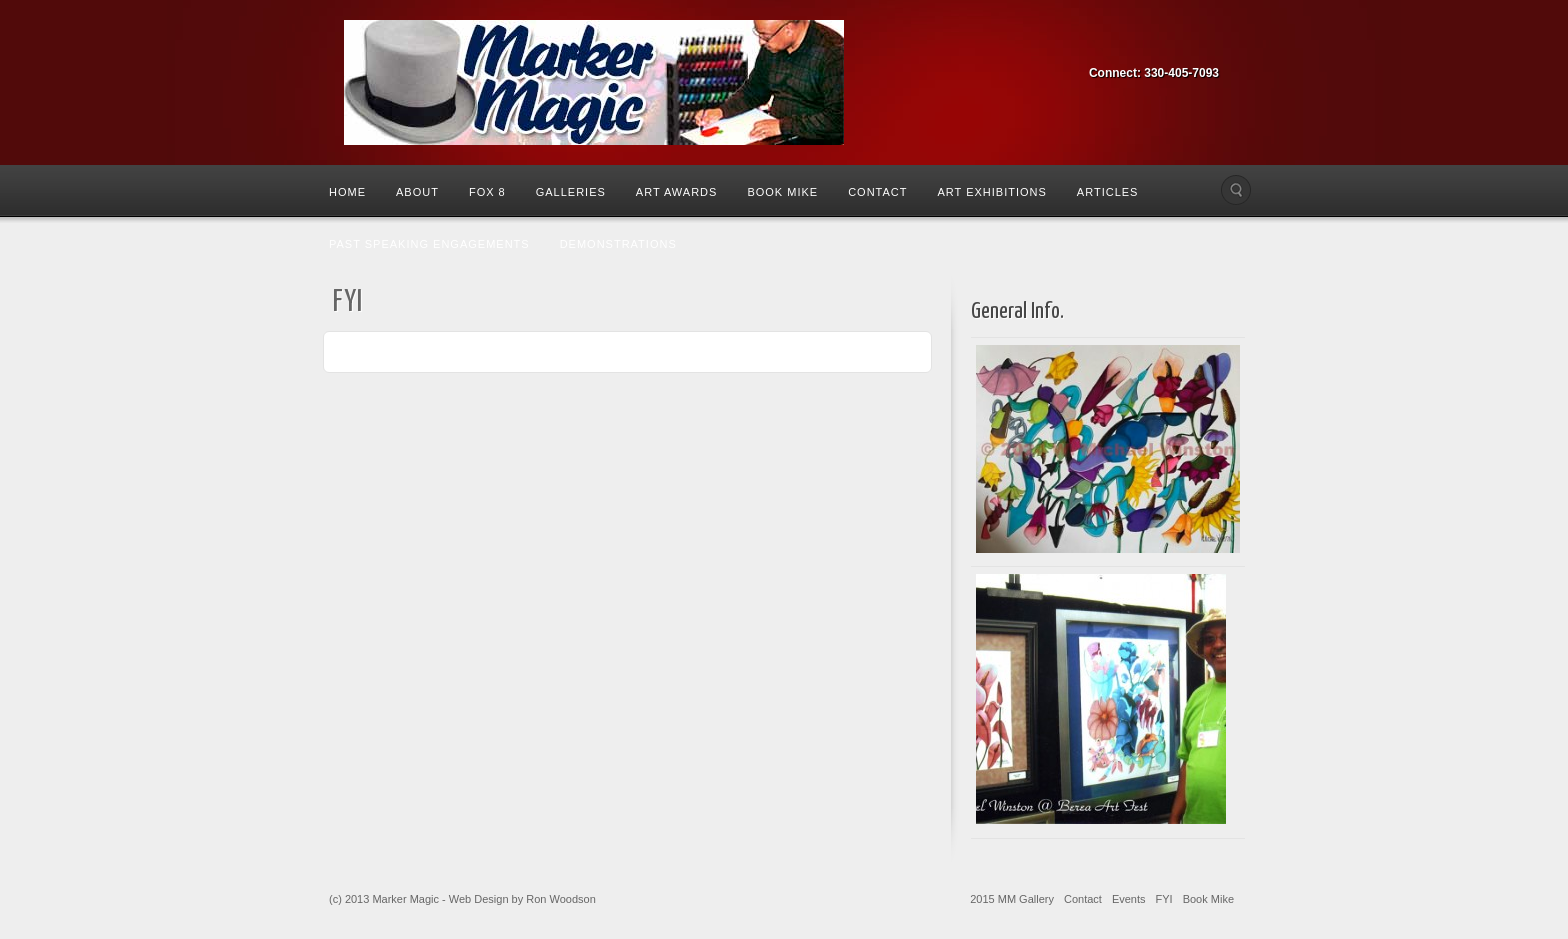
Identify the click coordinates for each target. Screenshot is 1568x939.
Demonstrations (618, 244)
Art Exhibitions (991, 192)
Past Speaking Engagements (429, 244)
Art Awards (677, 192)
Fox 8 (487, 192)
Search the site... (1236, 190)
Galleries (571, 192)
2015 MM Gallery (1012, 899)
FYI (1164, 899)
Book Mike (782, 192)
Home (347, 192)
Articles (1108, 192)
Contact (877, 192)
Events (1129, 899)
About (417, 192)
